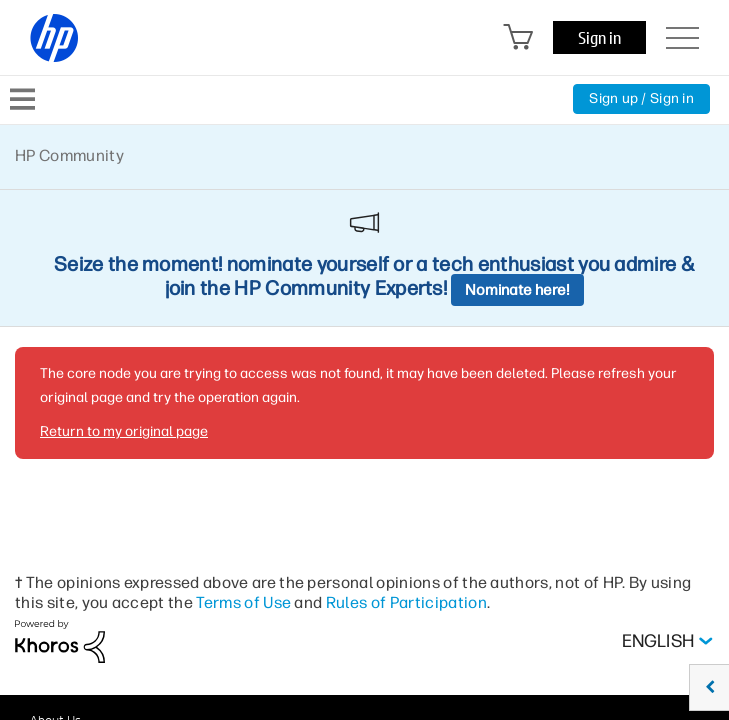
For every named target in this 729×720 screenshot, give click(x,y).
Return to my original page (124, 431)
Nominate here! (517, 290)
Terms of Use (243, 602)
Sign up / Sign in (641, 98)
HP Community (69, 155)
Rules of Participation (406, 602)
